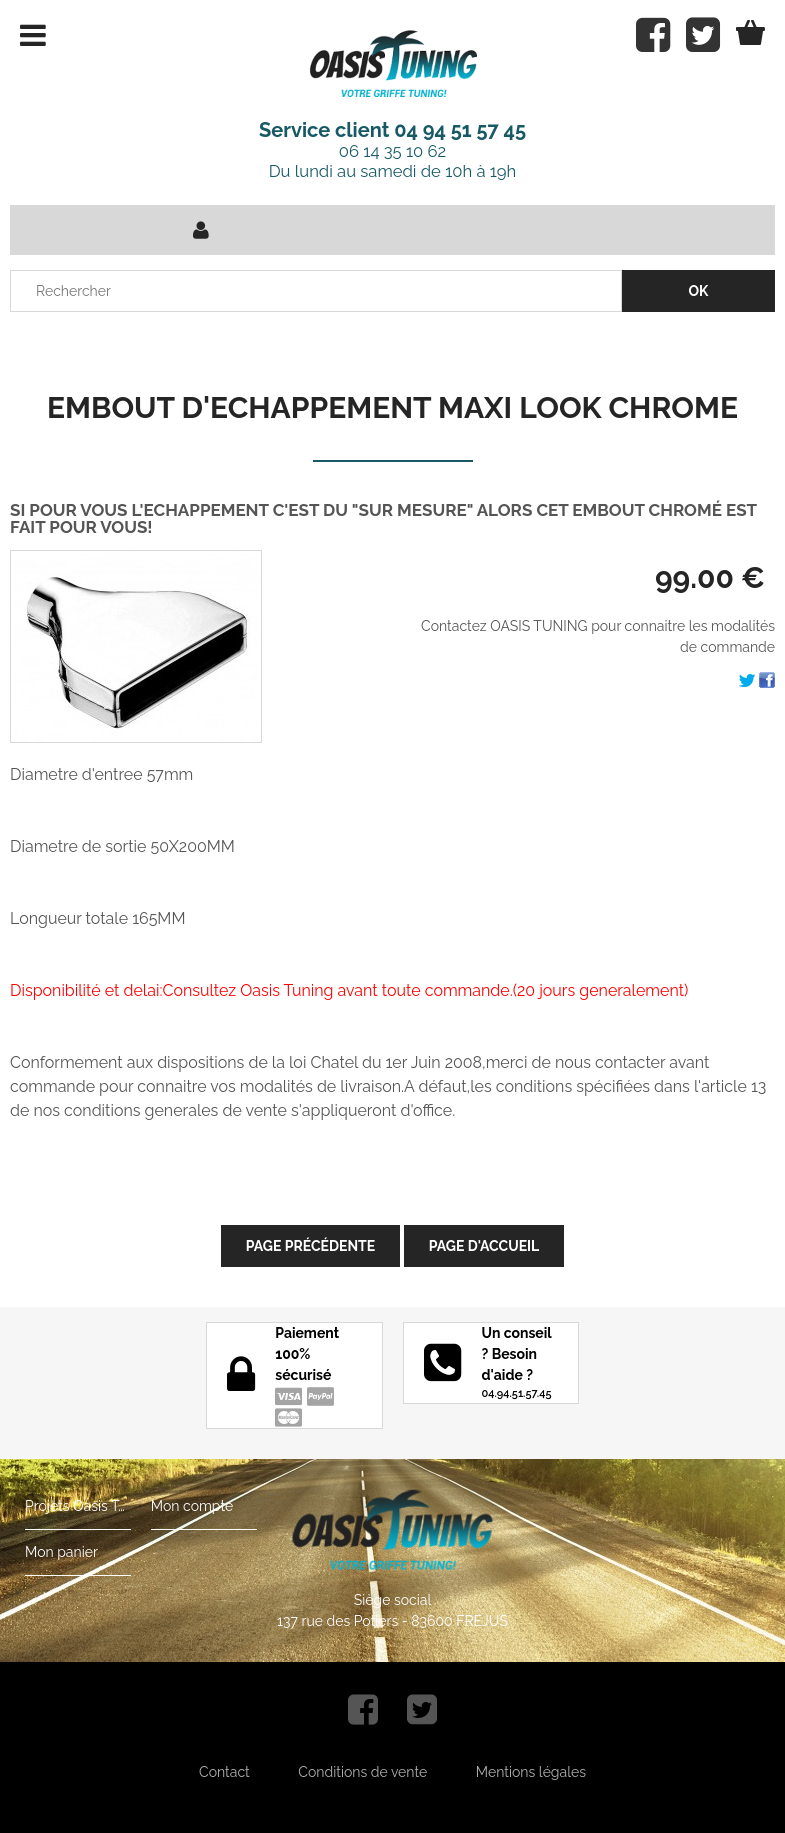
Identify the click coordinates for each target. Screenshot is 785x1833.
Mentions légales (531, 1772)
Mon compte (192, 1506)
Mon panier (61, 1552)
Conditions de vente (362, 1772)
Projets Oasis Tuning (78, 1506)
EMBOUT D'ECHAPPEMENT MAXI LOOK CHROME (392, 407)
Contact (224, 1772)
